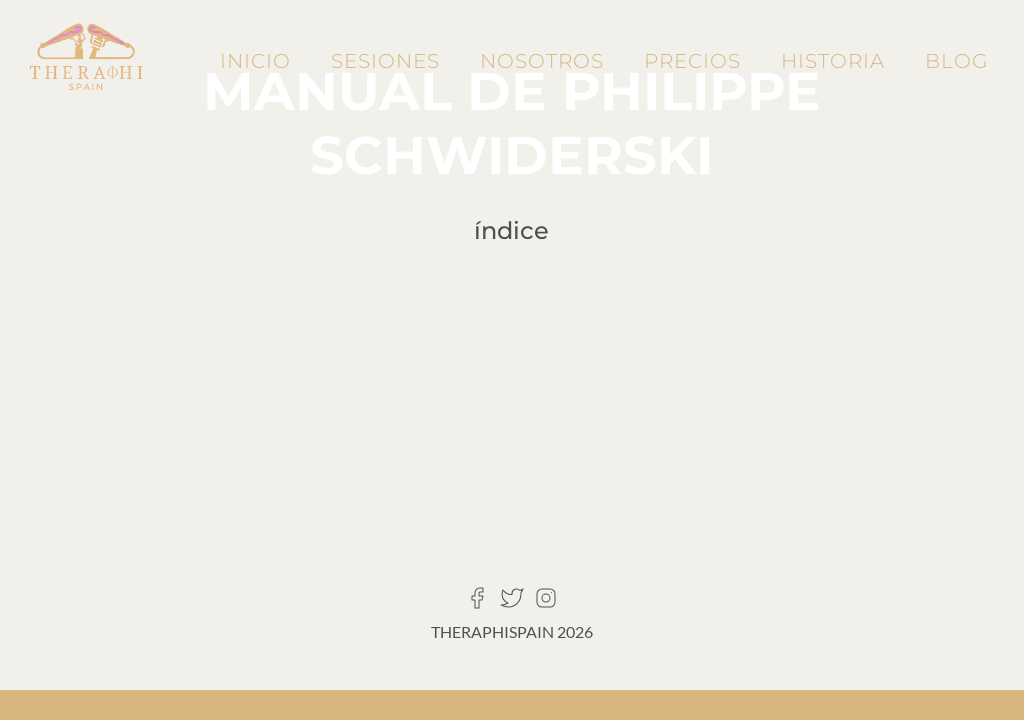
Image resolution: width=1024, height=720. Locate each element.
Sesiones (385, 61)
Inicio (255, 61)
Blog (956, 61)
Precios (692, 61)
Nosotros (542, 61)
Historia (833, 61)
